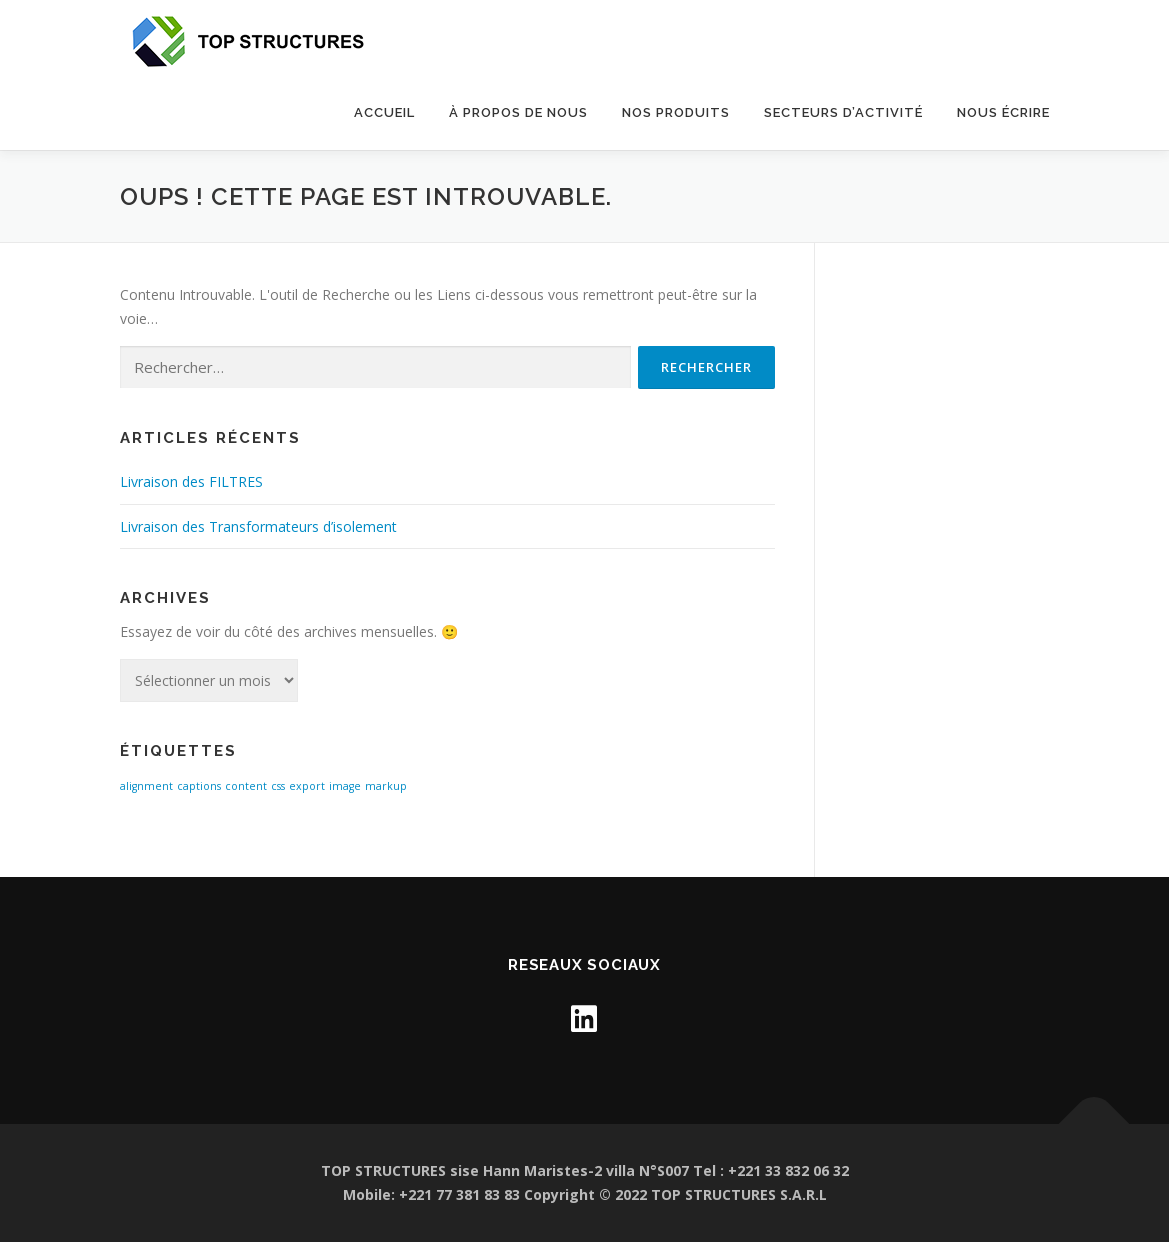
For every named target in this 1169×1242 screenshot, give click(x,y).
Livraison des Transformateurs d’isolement (258, 526)
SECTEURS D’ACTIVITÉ (843, 112)
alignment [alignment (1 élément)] (146, 786)
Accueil (384, 112)
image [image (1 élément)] (345, 786)
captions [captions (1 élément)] (199, 786)
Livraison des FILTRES (191, 481)
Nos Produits (676, 112)
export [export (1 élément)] (307, 786)
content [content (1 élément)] (246, 786)
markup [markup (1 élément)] (386, 786)
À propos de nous (518, 112)
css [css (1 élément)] (278, 786)
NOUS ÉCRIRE (1003, 112)
